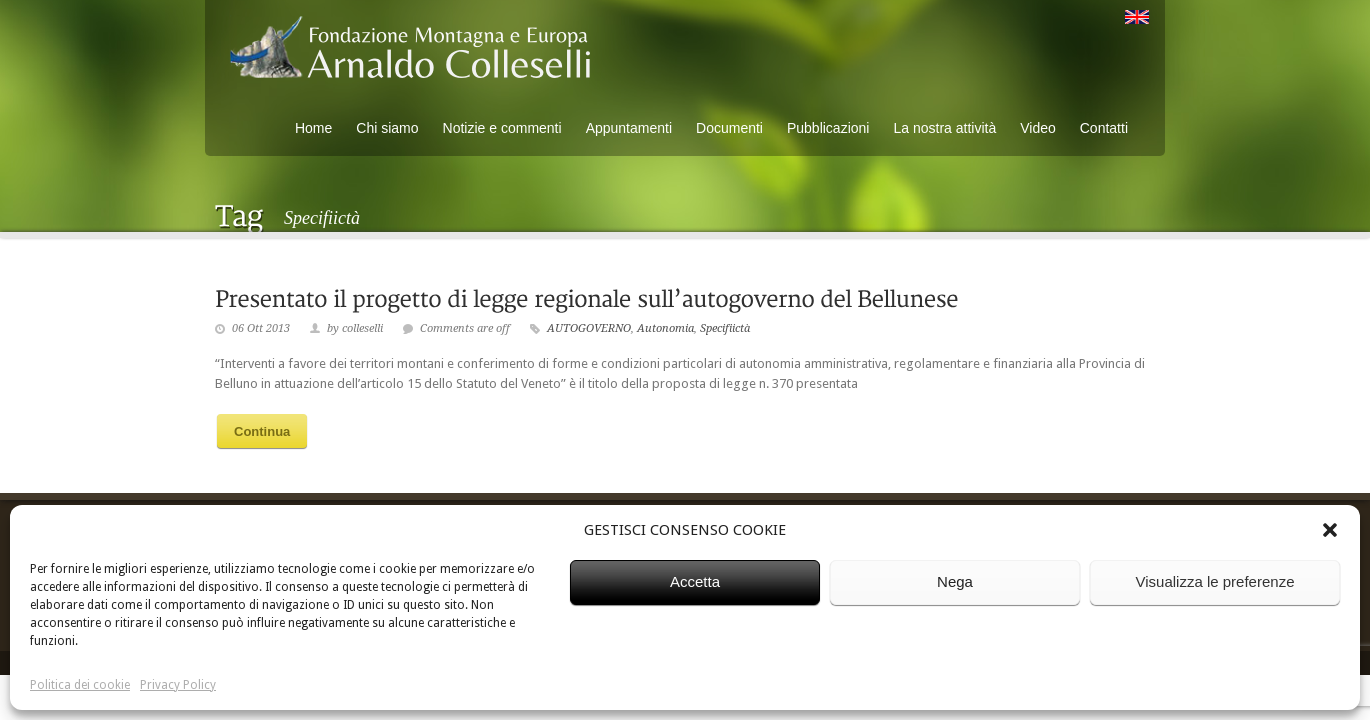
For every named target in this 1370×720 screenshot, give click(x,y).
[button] (1330, 530)
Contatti (1104, 128)
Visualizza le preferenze (1215, 581)
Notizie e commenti (502, 128)
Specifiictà (725, 328)
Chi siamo (387, 128)
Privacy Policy (178, 685)
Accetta (695, 581)
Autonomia (665, 328)
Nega (955, 581)
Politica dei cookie (80, 685)
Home (313, 128)
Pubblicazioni (828, 128)
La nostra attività (944, 128)
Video (1038, 128)
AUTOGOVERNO (589, 328)
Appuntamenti (629, 128)
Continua (262, 431)
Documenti (729, 128)
